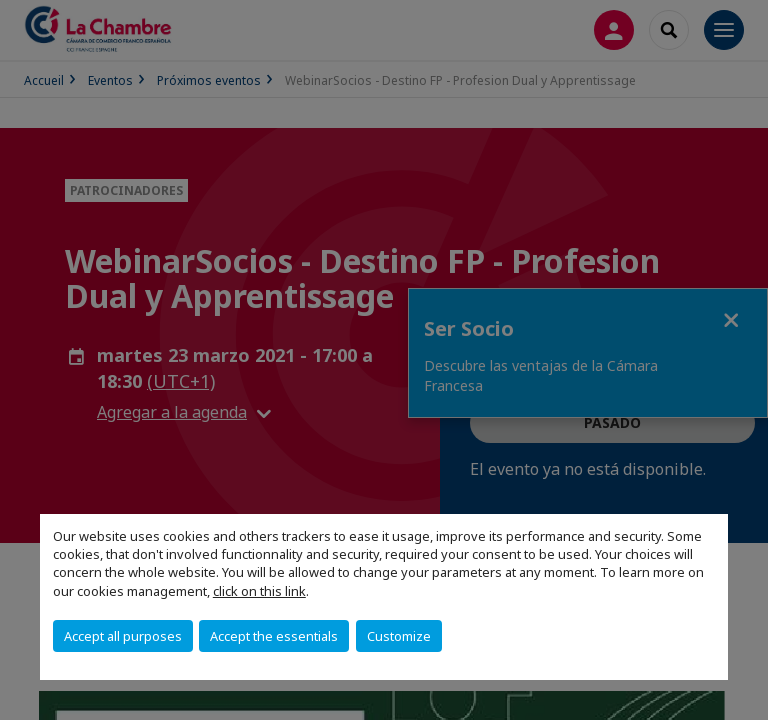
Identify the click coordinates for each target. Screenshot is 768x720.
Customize (399, 636)
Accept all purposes (123, 636)
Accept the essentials (274, 636)
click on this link (259, 591)
